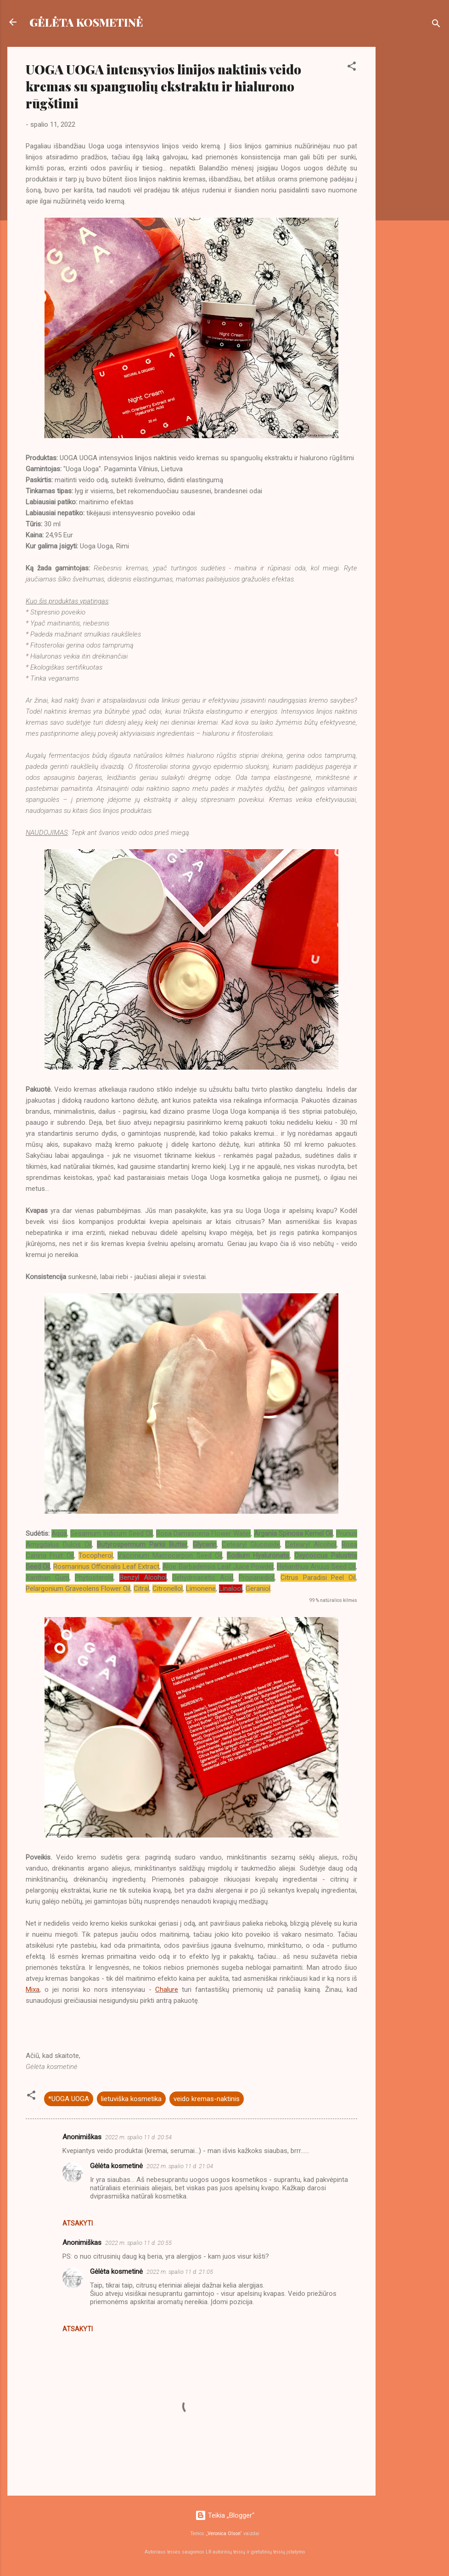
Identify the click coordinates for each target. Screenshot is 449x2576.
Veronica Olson (224, 2534)
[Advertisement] (412, 184)
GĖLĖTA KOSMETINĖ (86, 22)
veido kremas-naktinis (207, 2099)
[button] (351, 68)
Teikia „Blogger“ (224, 2515)
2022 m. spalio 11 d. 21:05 (179, 2271)
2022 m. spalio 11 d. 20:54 (138, 2137)
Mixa (32, 1989)
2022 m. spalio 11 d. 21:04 (179, 2166)
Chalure (166, 1989)
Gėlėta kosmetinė (116, 2166)
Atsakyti (77, 2223)
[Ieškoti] (436, 25)
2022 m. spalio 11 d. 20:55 (138, 2242)
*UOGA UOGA (68, 2099)
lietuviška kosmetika (131, 2099)
